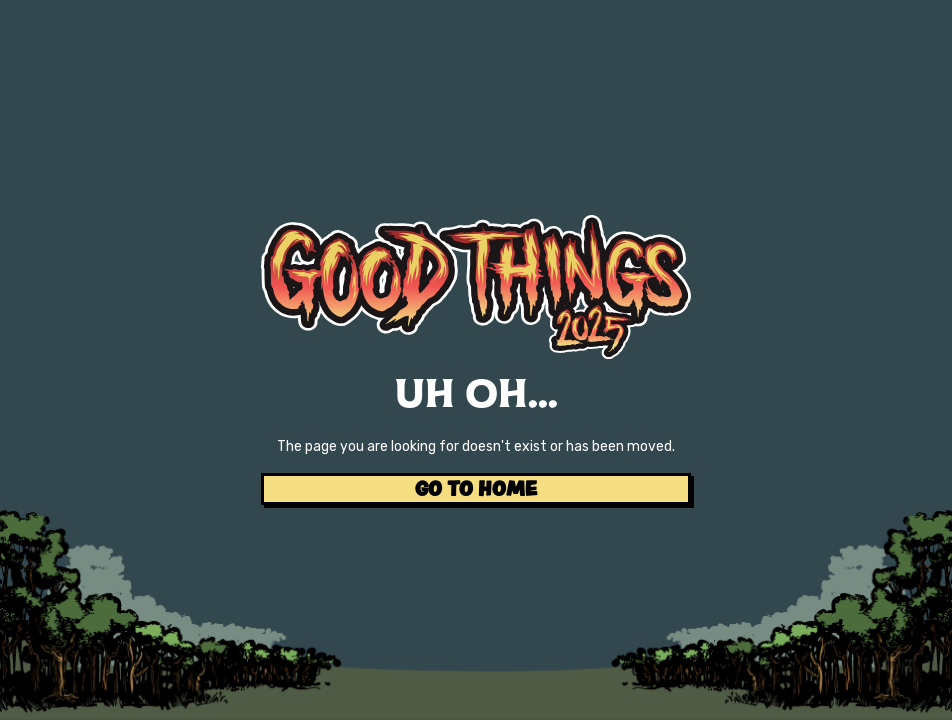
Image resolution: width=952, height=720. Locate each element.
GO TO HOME (476, 488)
